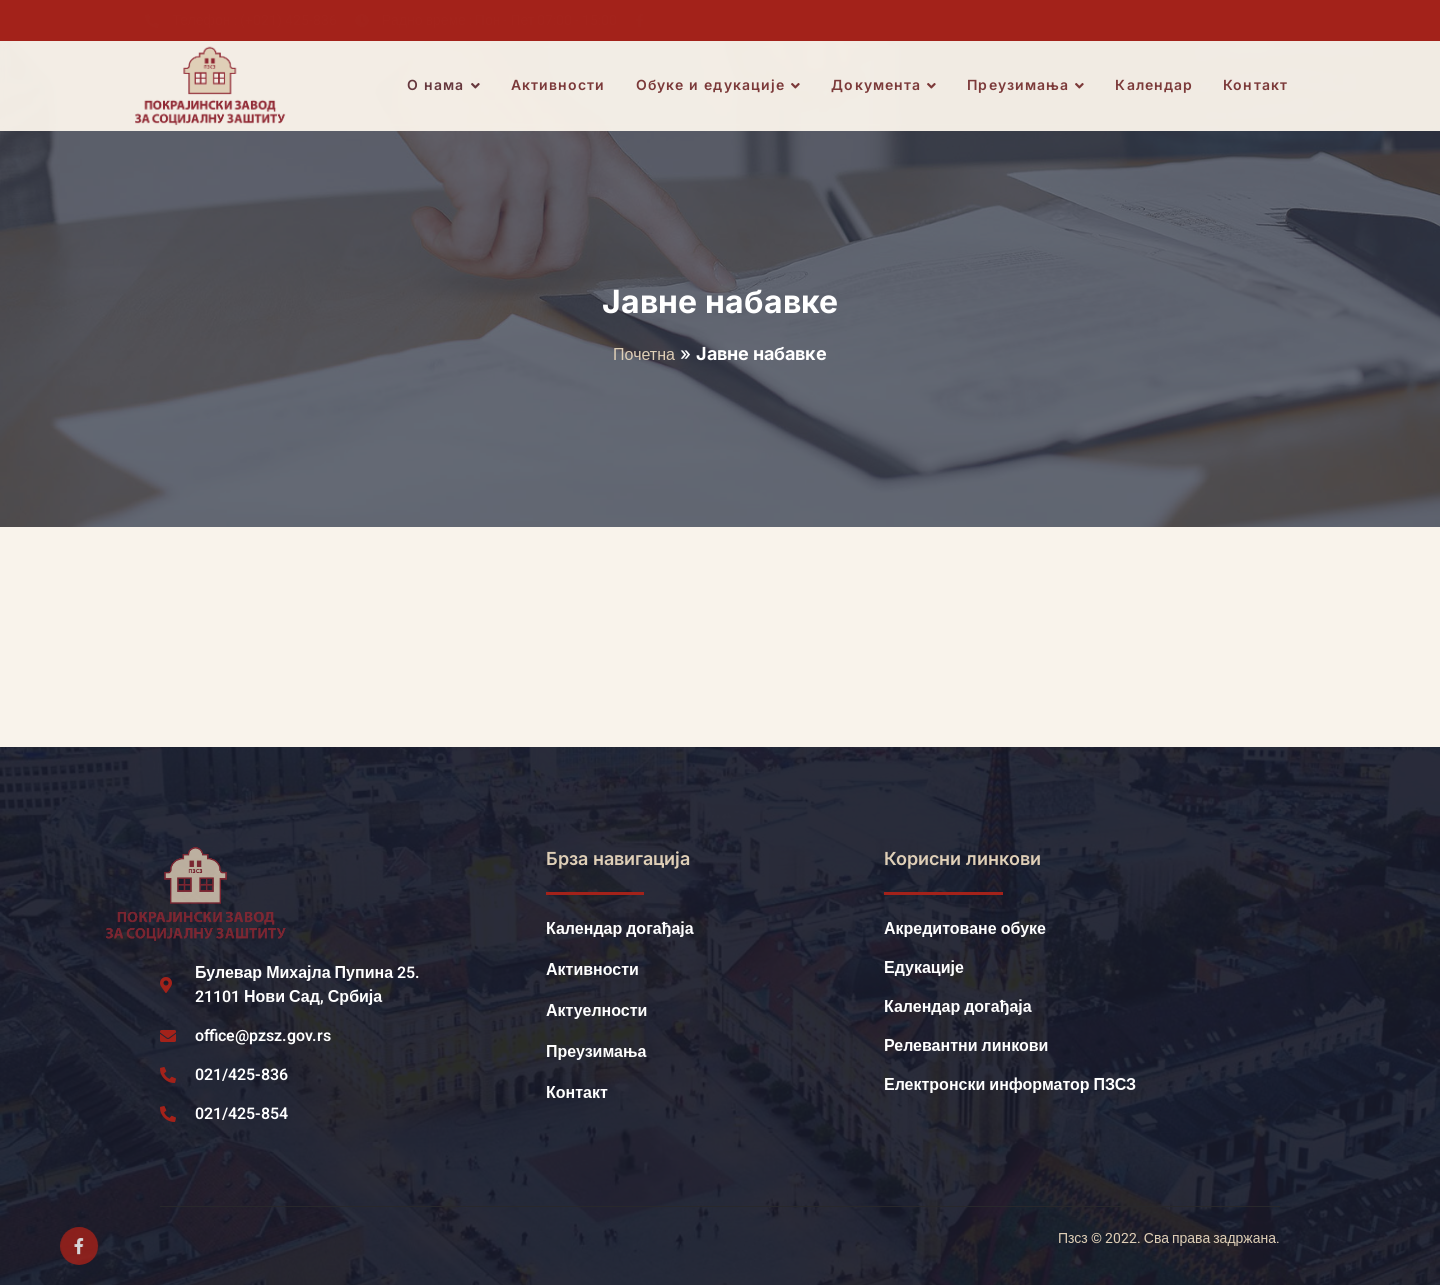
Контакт (1257, 85)
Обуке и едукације (721, 86)
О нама (446, 86)
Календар (1156, 85)
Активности (560, 85)
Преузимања (1028, 86)
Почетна (644, 355)
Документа (886, 86)
